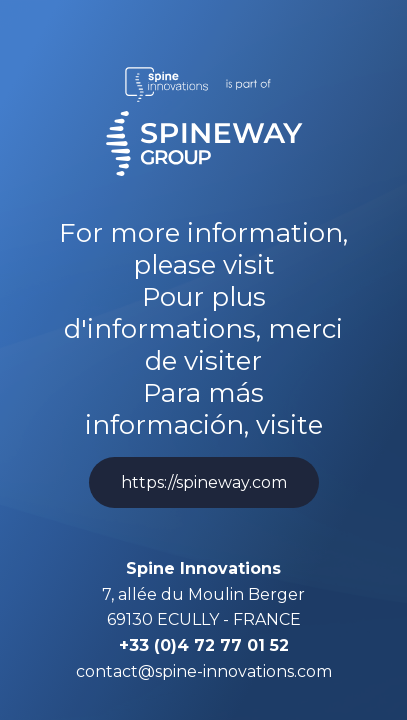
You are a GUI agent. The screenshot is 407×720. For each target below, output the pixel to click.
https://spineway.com (204, 482)
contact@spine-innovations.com (204, 671)
